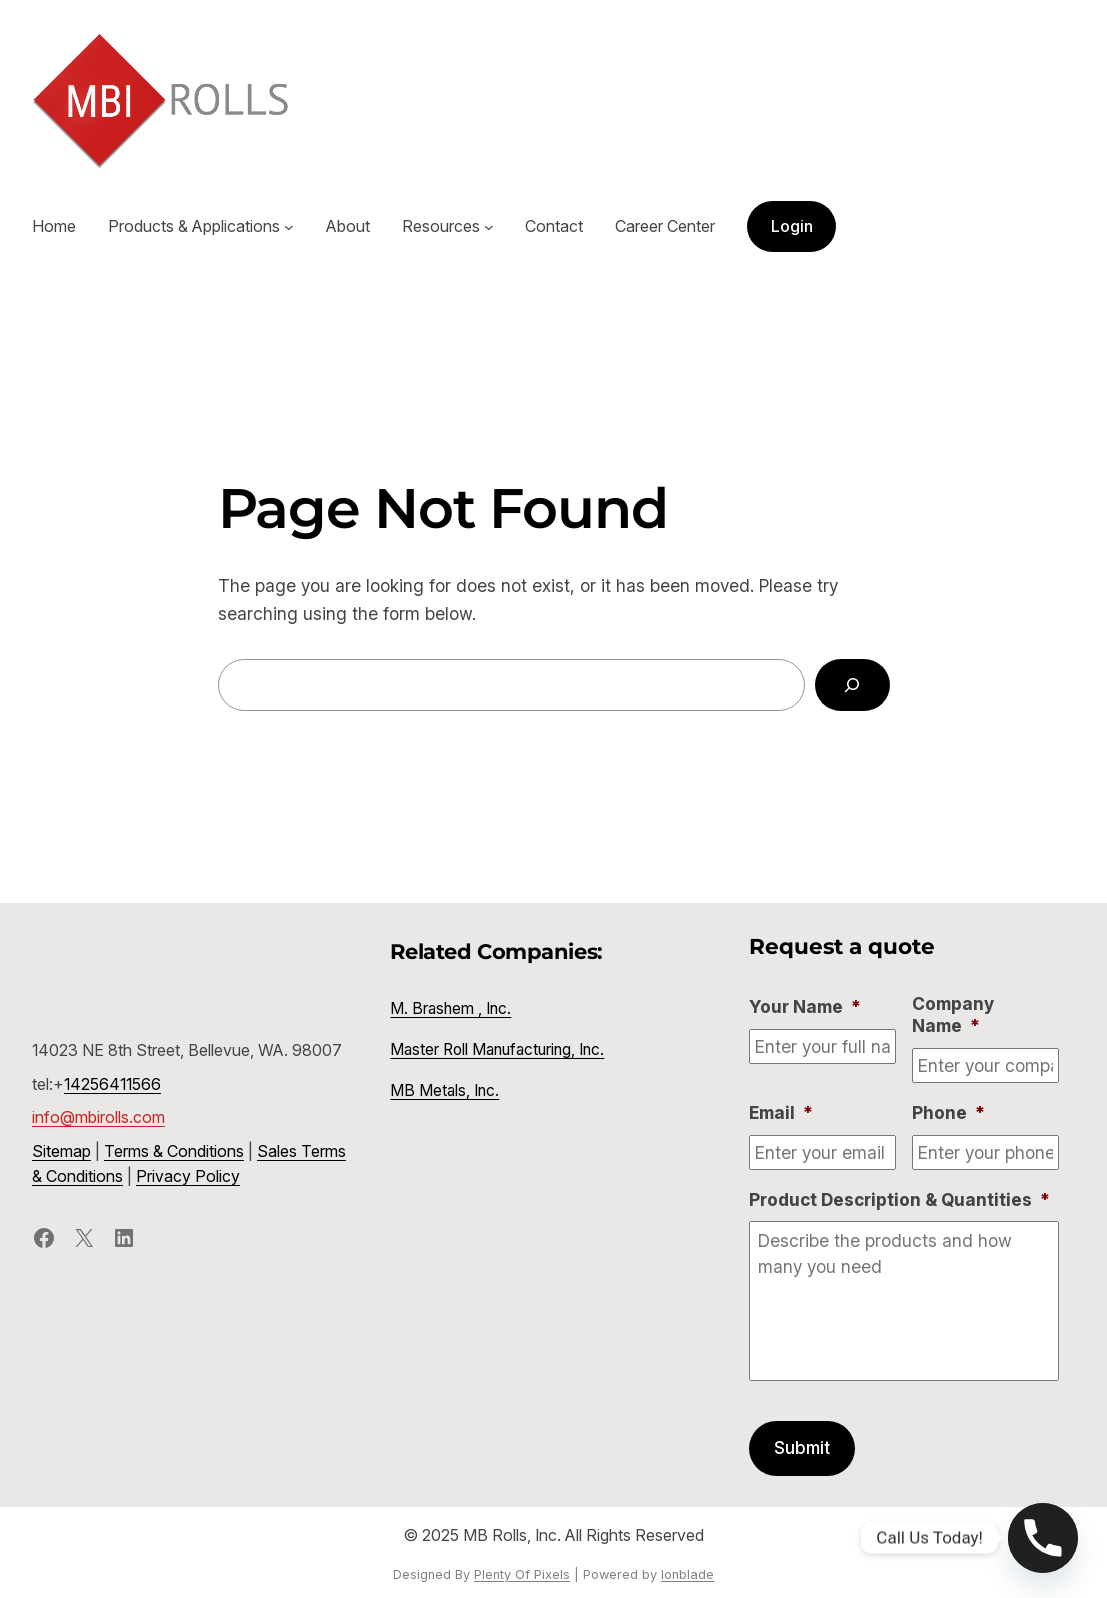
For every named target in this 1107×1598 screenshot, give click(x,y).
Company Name (953, 1014)
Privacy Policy (188, 1176)
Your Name (805, 1006)
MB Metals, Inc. (444, 1090)
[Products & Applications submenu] (289, 227)
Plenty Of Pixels (522, 1574)
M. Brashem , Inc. (450, 1008)
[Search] (852, 684)
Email (781, 1112)
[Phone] (1043, 1538)
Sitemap (61, 1151)
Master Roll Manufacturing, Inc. (497, 1049)
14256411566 (112, 1084)
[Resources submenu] (489, 227)
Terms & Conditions (174, 1151)
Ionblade (687, 1574)
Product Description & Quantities (899, 1199)
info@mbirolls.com (98, 1117)
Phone (948, 1112)
